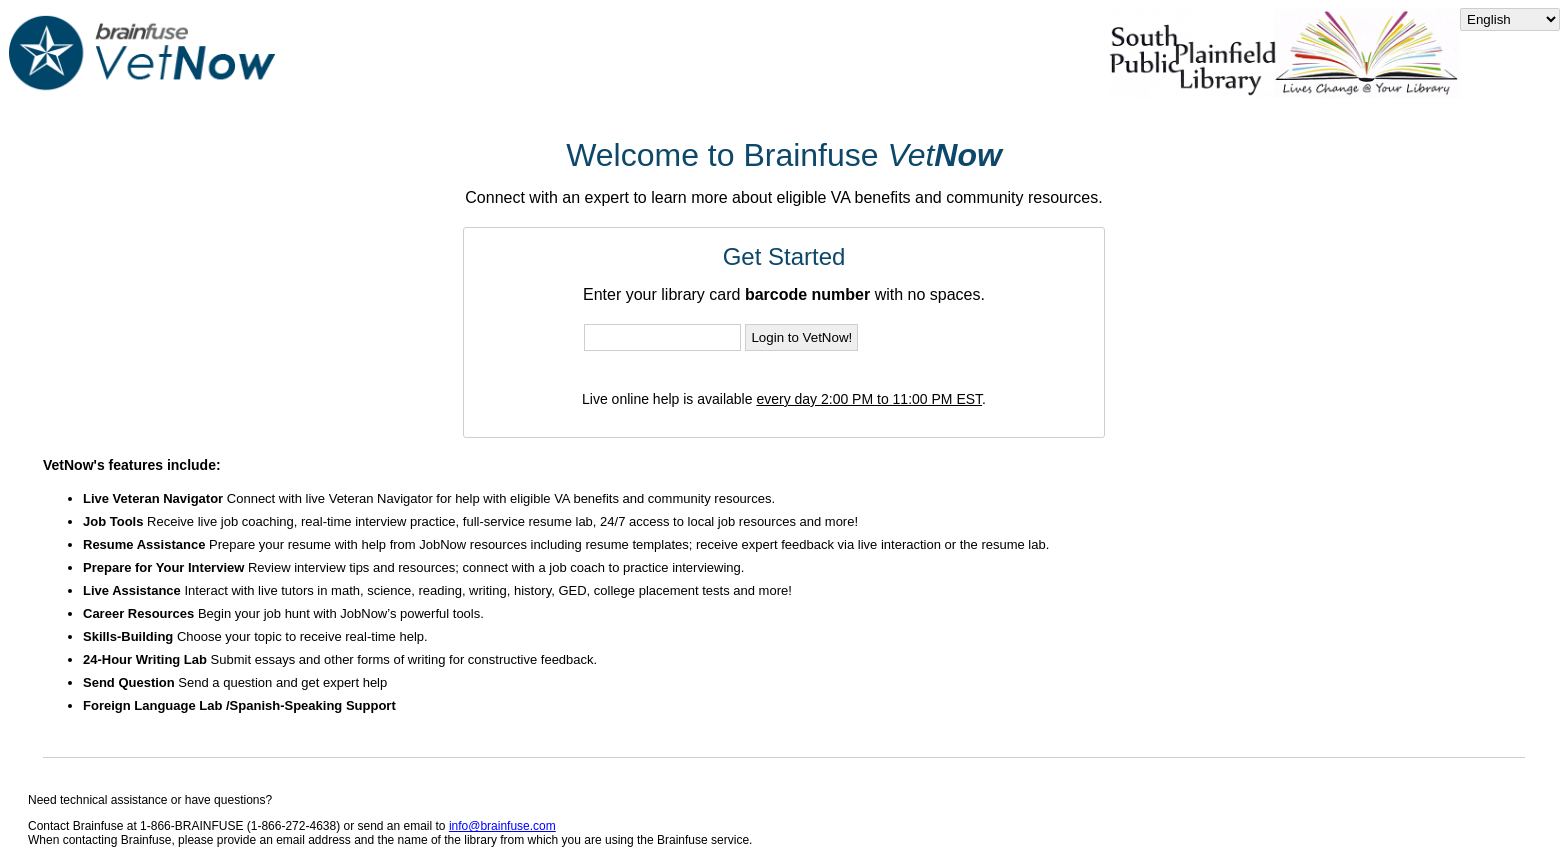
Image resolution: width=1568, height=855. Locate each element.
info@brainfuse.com (502, 826)
